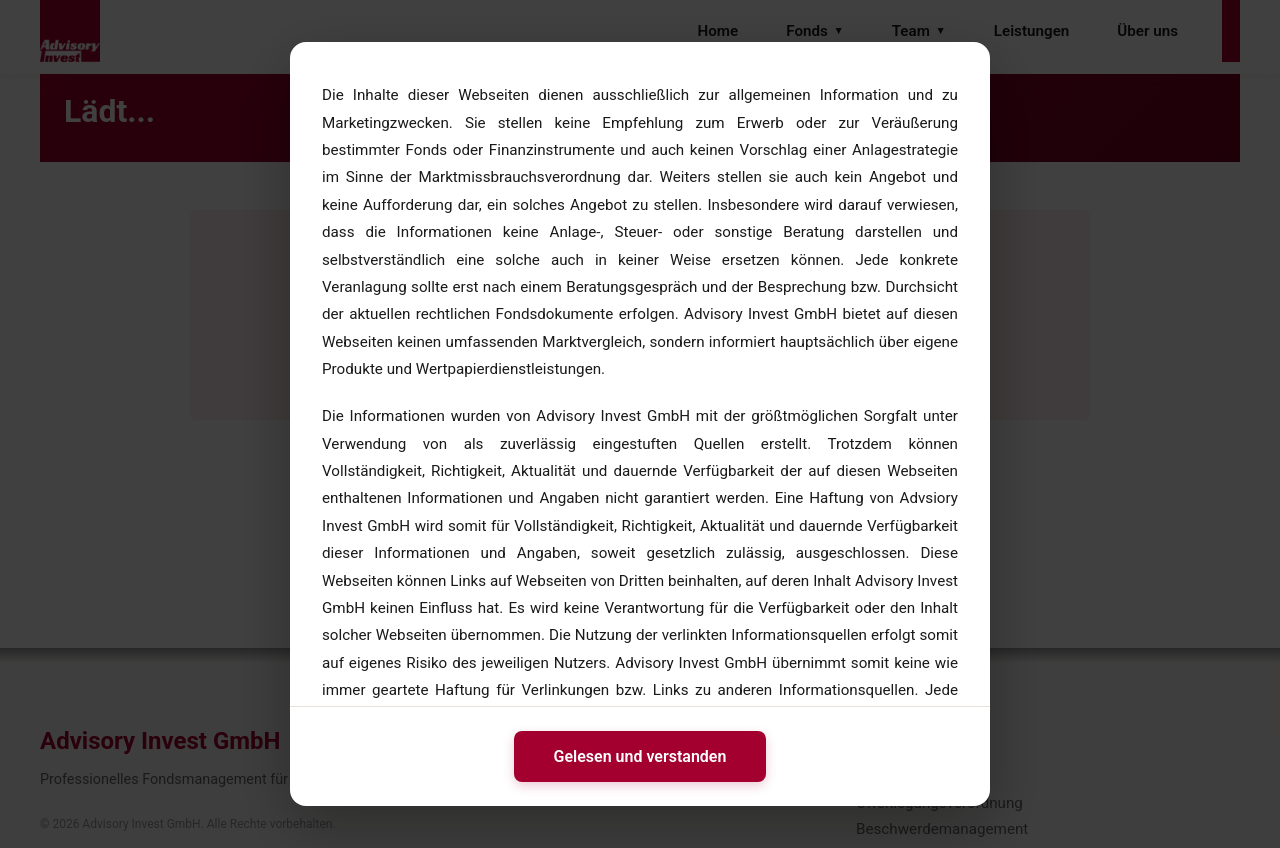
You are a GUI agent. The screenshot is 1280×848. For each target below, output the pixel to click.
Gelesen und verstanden (640, 756)
